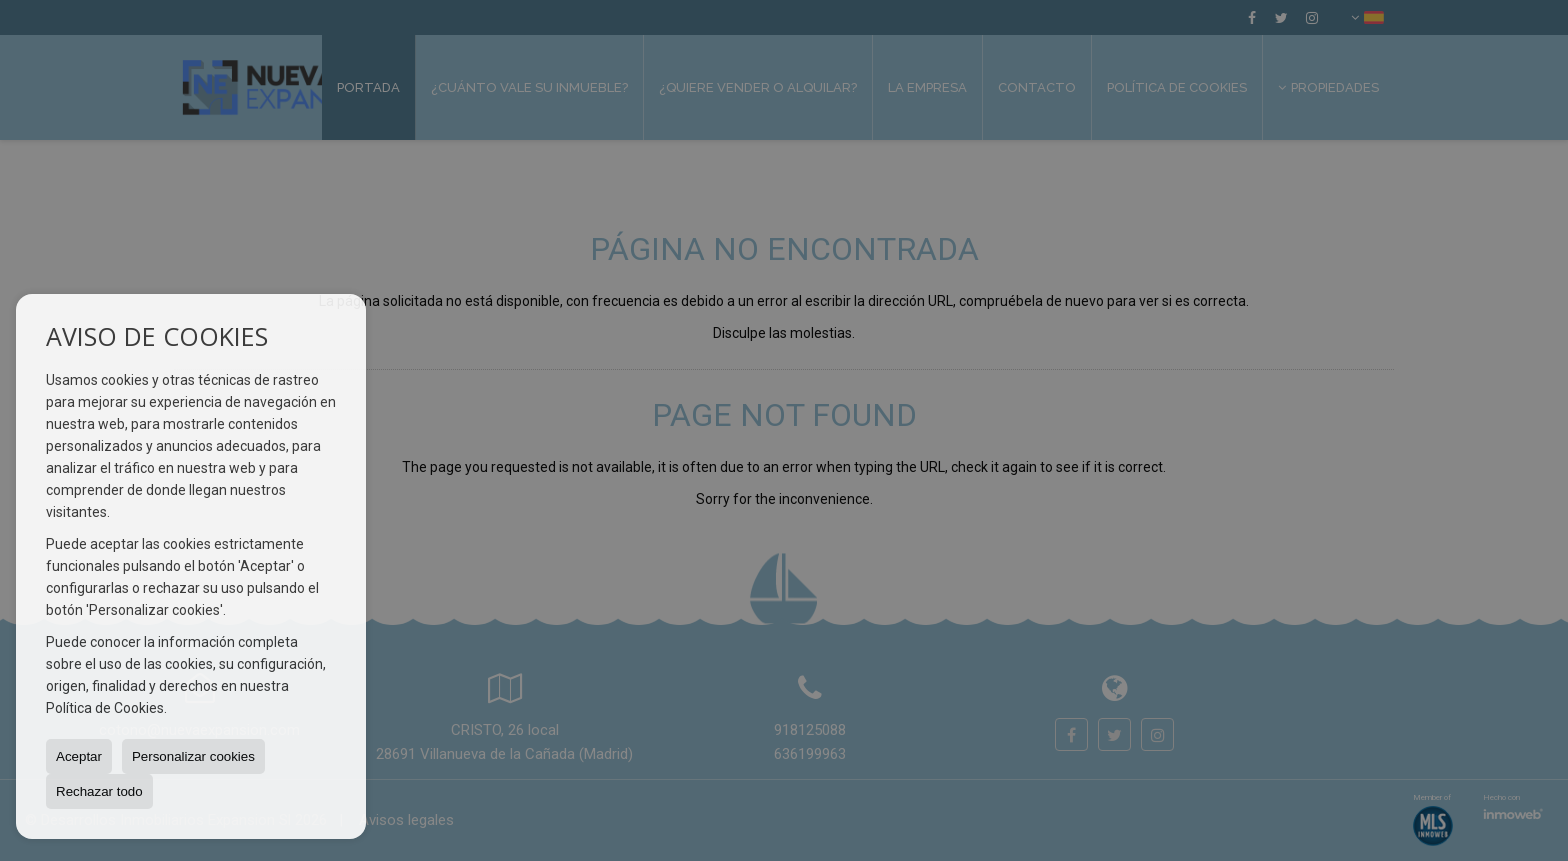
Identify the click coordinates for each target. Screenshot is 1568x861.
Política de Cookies (105, 708)
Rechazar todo (99, 791)
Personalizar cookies (193, 756)
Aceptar (79, 756)
